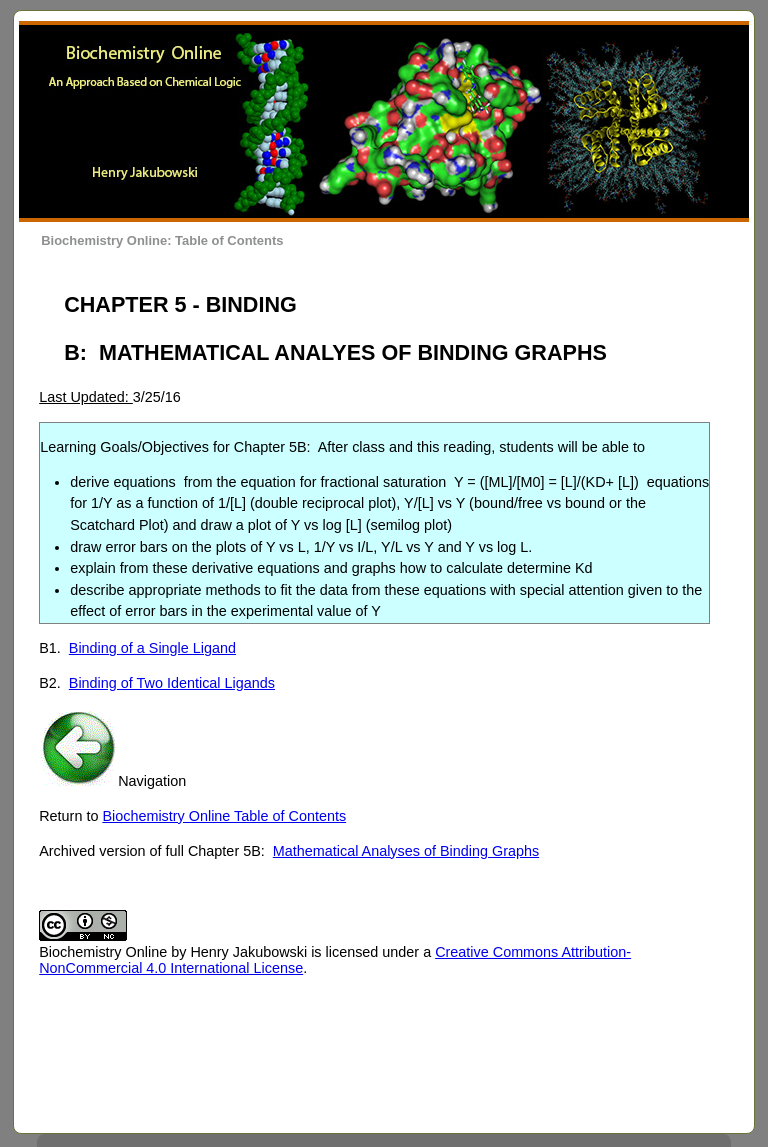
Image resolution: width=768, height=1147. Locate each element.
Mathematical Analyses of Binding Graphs (406, 851)
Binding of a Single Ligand (152, 648)
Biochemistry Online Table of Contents (224, 816)
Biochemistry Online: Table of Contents (162, 240)
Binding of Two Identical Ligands (172, 683)
